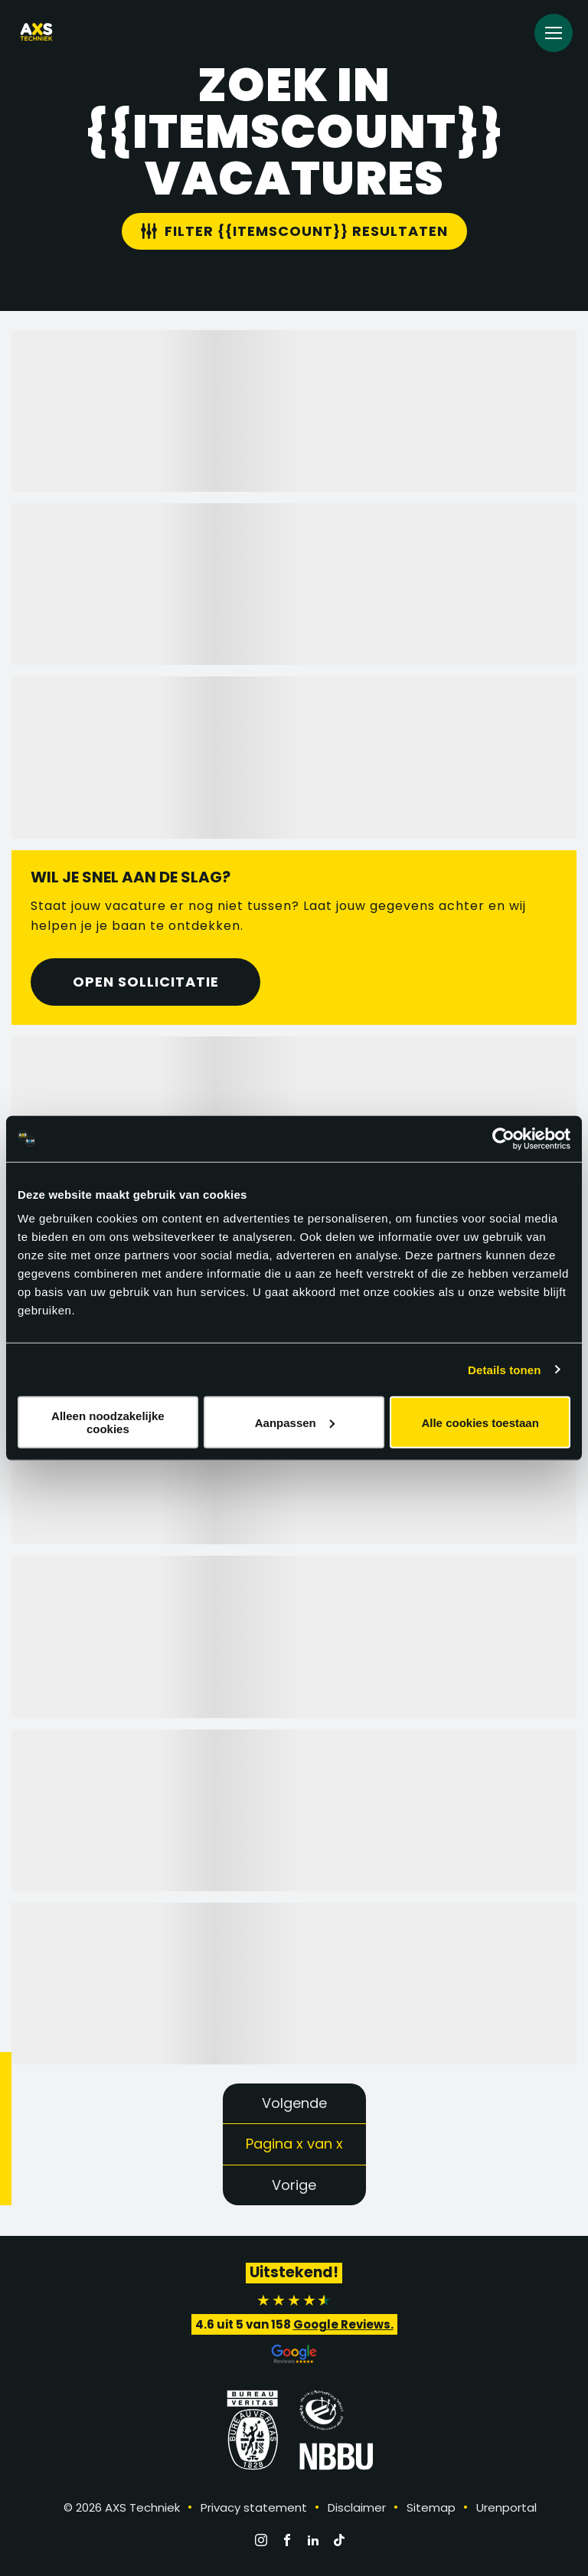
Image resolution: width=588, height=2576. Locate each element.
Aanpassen (295, 1422)
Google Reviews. (343, 2324)
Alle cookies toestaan (479, 1422)
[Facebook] (287, 2540)
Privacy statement (254, 2507)
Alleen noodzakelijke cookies (108, 1422)
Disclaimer (357, 2507)
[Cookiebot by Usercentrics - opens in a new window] (503, 1138)
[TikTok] (339, 2540)
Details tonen (504, 1369)
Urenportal (506, 2507)
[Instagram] (261, 2540)
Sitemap (431, 2507)
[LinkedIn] (313, 2540)
